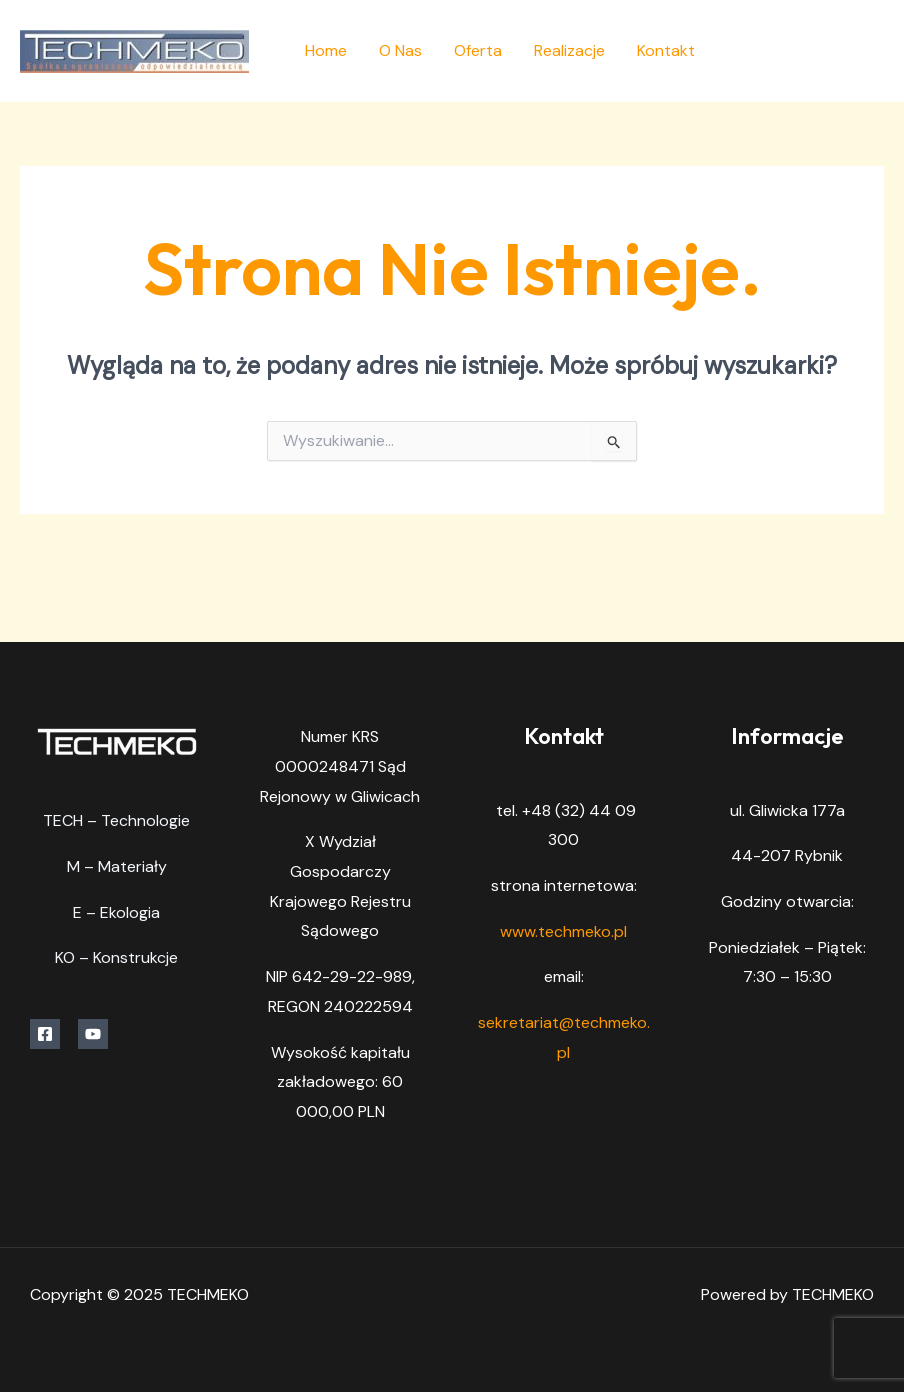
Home (326, 50)
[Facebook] (831, 52)
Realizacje (569, 50)
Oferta (478, 50)
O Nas (400, 50)
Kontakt (666, 50)
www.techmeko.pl (563, 931)
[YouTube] (876, 52)
